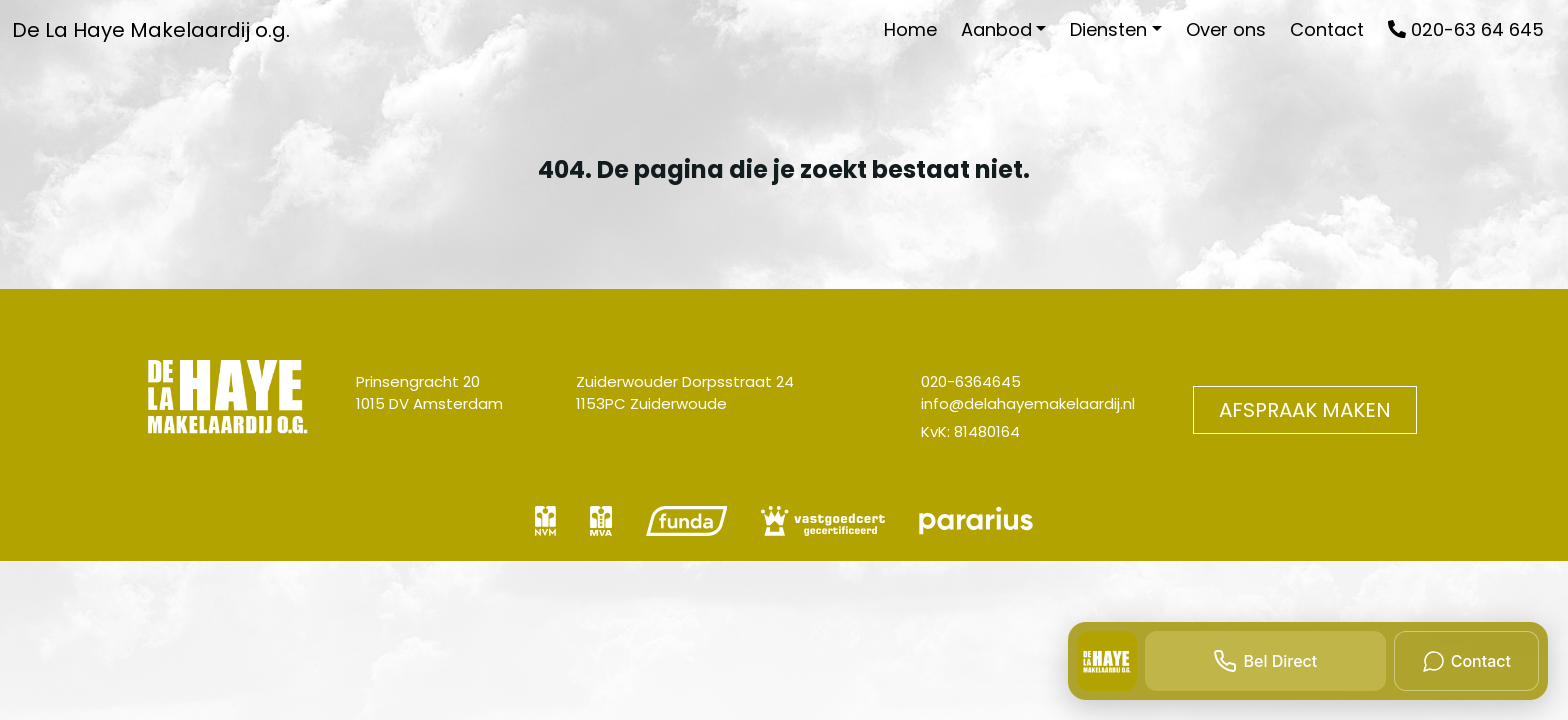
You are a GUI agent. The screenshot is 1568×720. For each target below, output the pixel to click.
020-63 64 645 (1466, 29)
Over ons (1226, 29)
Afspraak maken (1305, 410)
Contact (1327, 29)
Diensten (1108, 29)
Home (910, 29)
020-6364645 (971, 381)
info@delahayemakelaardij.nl (1028, 403)
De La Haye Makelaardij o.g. (151, 30)
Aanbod (996, 29)
